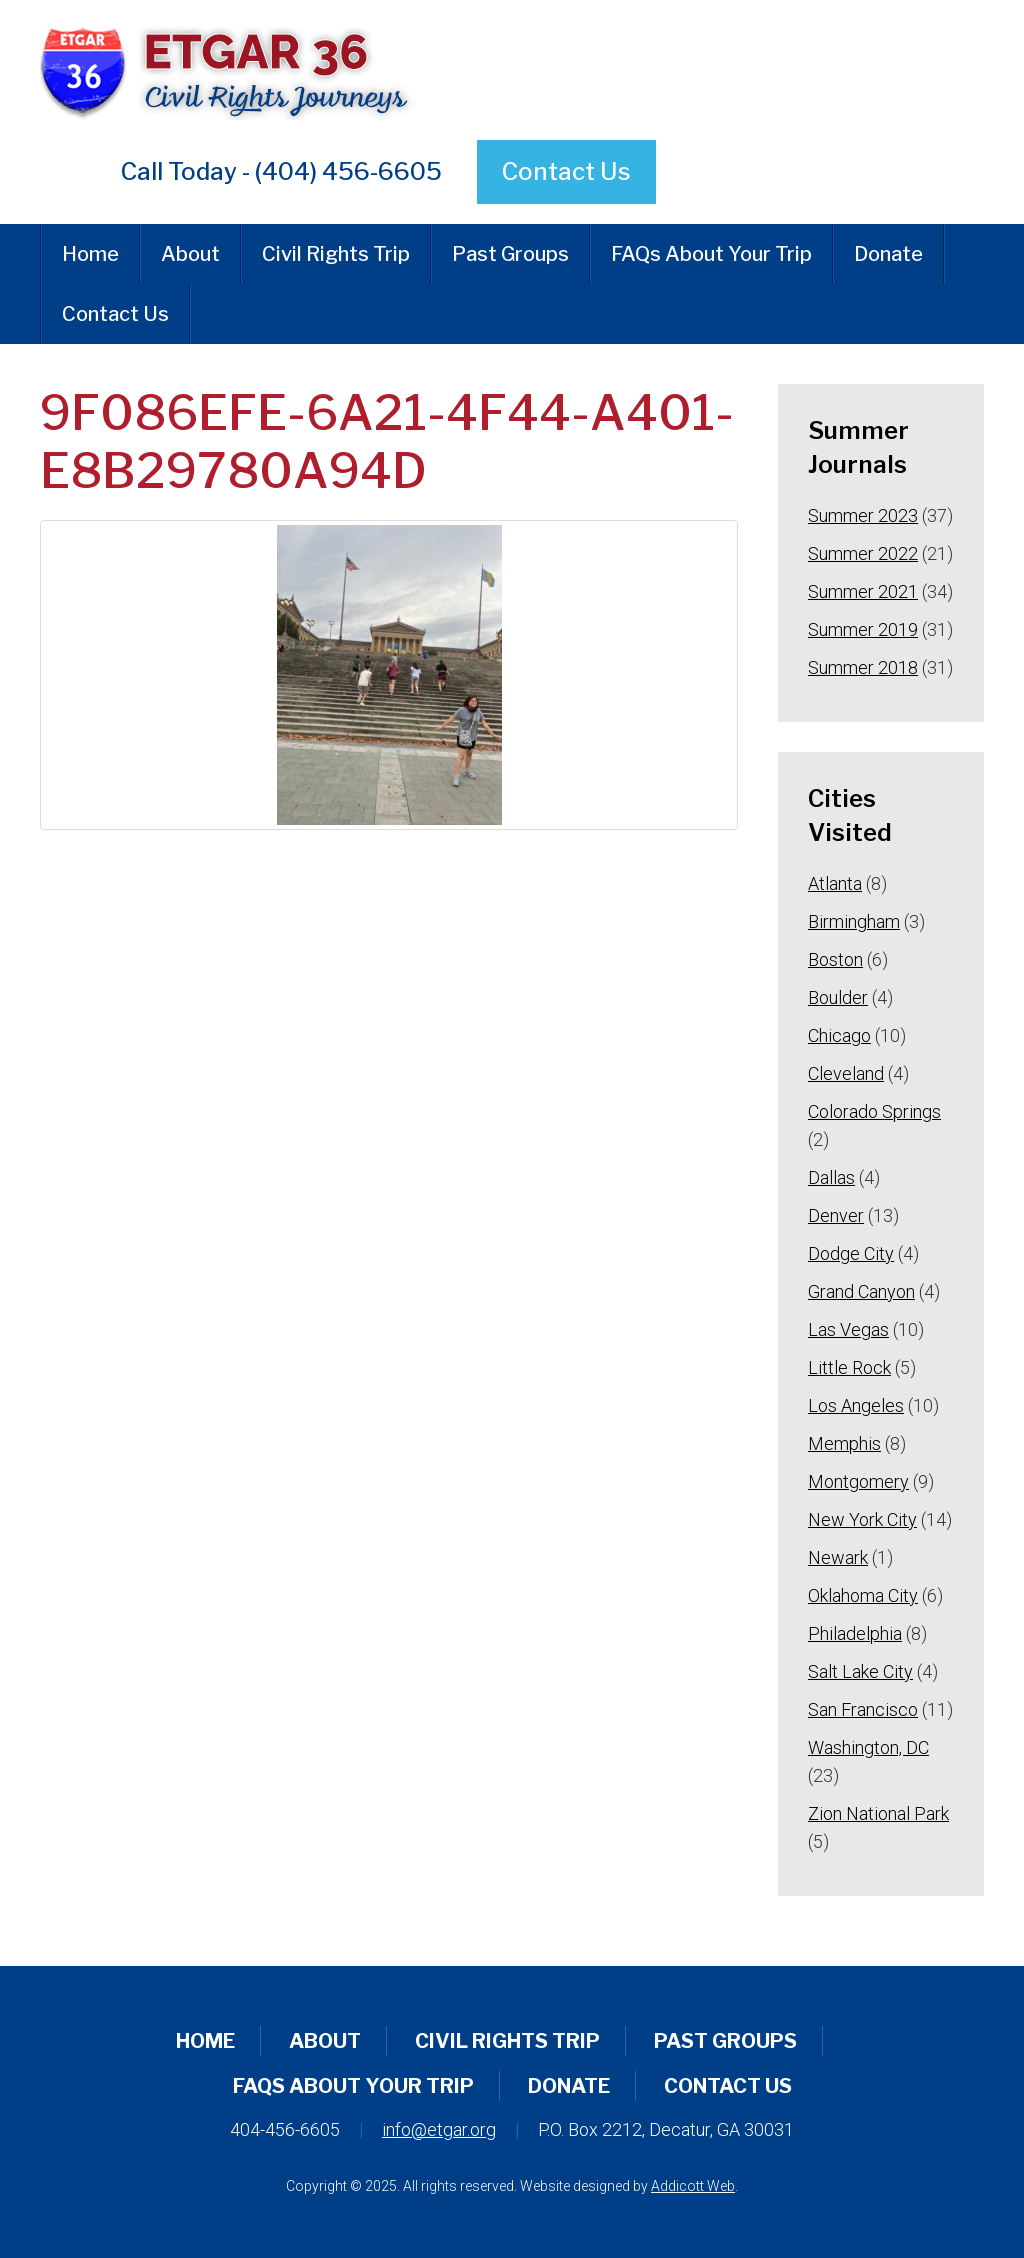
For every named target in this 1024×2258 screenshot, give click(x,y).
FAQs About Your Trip (711, 254)
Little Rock (849, 1367)
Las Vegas (848, 1329)
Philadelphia (855, 1633)
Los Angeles (856, 1405)
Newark (838, 1557)
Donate (888, 254)
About (190, 254)
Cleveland (846, 1073)
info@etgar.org (439, 2129)
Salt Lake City (860, 1671)
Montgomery (858, 1481)
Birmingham (854, 921)
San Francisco (863, 1709)
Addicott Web (693, 2186)
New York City (862, 1519)
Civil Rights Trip (336, 254)
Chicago (839, 1035)
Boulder (838, 997)
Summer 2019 (863, 629)
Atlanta (835, 883)
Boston (835, 959)
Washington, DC (868, 1747)
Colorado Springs (874, 1111)
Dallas (831, 1177)
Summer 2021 (863, 591)
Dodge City (851, 1253)
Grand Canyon (861, 1291)
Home (90, 254)
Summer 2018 (863, 667)
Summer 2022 (863, 553)
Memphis (844, 1443)
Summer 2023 (863, 515)
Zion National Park (878, 1813)
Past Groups (510, 254)
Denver (836, 1215)
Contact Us (566, 171)
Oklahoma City (863, 1595)
